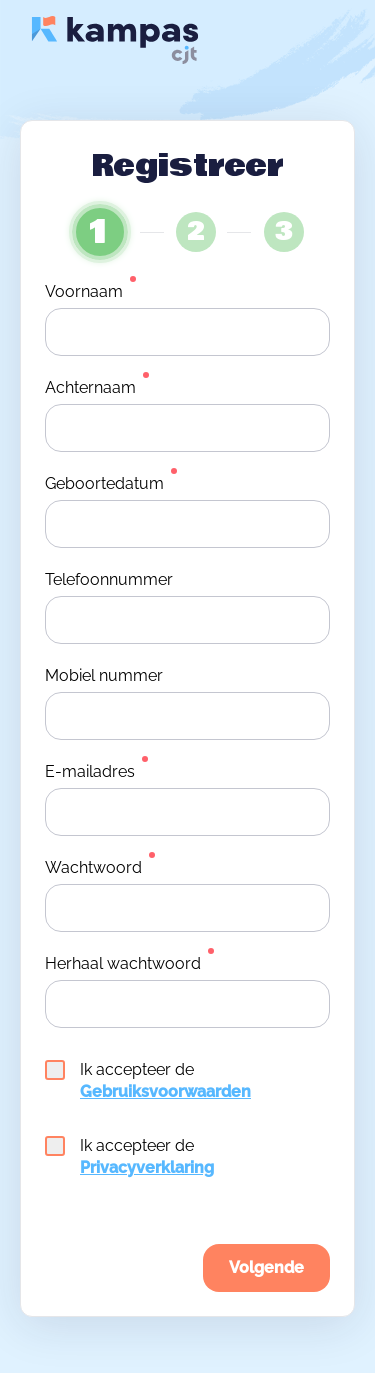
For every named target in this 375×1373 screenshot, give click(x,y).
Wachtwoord (93, 867)
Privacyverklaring (147, 1167)
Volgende (266, 1267)
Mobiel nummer (104, 675)
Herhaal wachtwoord (123, 963)
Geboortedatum (104, 483)
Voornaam (84, 291)
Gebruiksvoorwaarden (165, 1091)
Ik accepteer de (148, 1080)
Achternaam (90, 387)
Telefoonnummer (109, 579)
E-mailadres (90, 771)
